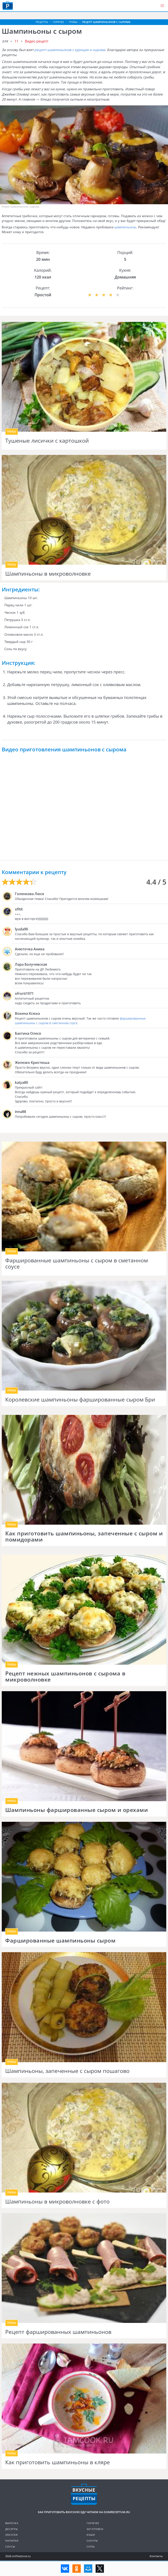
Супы (90, 2546)
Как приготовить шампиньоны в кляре (57, 2462)
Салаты (92, 2540)
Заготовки (95, 2529)
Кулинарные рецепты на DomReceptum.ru (84, 2494)
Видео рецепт (37, 41)
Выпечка (11, 2523)
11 (16, 41)
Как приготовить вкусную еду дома (7, 5)
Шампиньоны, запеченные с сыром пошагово (67, 2071)
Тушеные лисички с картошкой (47, 441)
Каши (91, 2534)
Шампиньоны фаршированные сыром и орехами (76, 1810)
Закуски (11, 2534)
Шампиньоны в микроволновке (48, 574)
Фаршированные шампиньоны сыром (60, 1940)
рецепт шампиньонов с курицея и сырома (69, 49)
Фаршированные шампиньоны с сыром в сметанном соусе (76, 1263)
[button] (162, 5)
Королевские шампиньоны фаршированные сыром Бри (80, 1399)
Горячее (93, 2523)
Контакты (156, 2556)
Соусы (10, 2546)
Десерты (11, 2529)
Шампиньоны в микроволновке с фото (57, 2201)
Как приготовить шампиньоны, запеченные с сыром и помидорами (84, 1536)
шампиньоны (125, 227)
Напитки (11, 2540)
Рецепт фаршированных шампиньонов (58, 2332)
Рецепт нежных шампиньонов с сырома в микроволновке (65, 1676)
